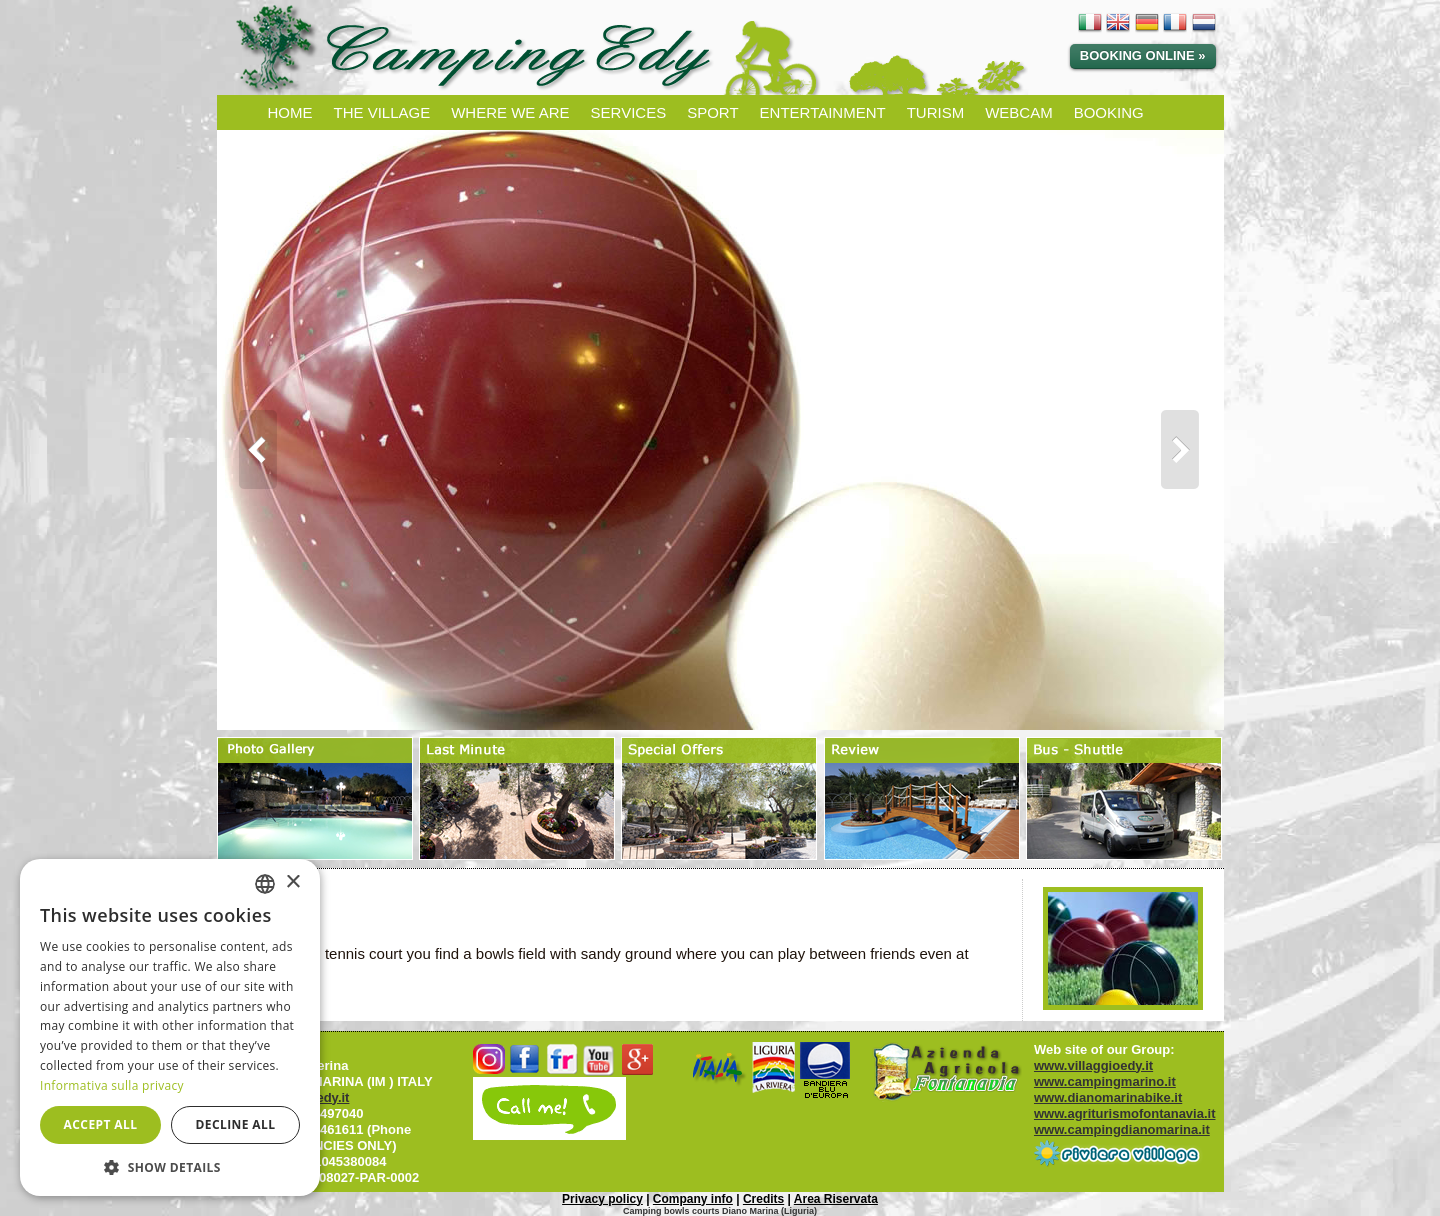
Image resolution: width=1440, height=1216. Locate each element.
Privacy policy (602, 1199)
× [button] (292, 882)
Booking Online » (1143, 55)
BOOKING (1109, 112)
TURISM (936, 112)
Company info (693, 1199)
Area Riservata (836, 1199)
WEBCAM (1019, 112)
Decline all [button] (236, 1124)
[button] (170, 1166)
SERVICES (629, 112)
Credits (763, 1199)
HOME (290, 112)
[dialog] (170, 1027)
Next (1190, 450)
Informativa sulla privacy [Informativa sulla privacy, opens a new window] (112, 1085)
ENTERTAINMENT (823, 112)
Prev (251, 450)
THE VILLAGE (382, 112)
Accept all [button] (101, 1124)
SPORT (712, 112)
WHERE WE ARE (510, 112)
